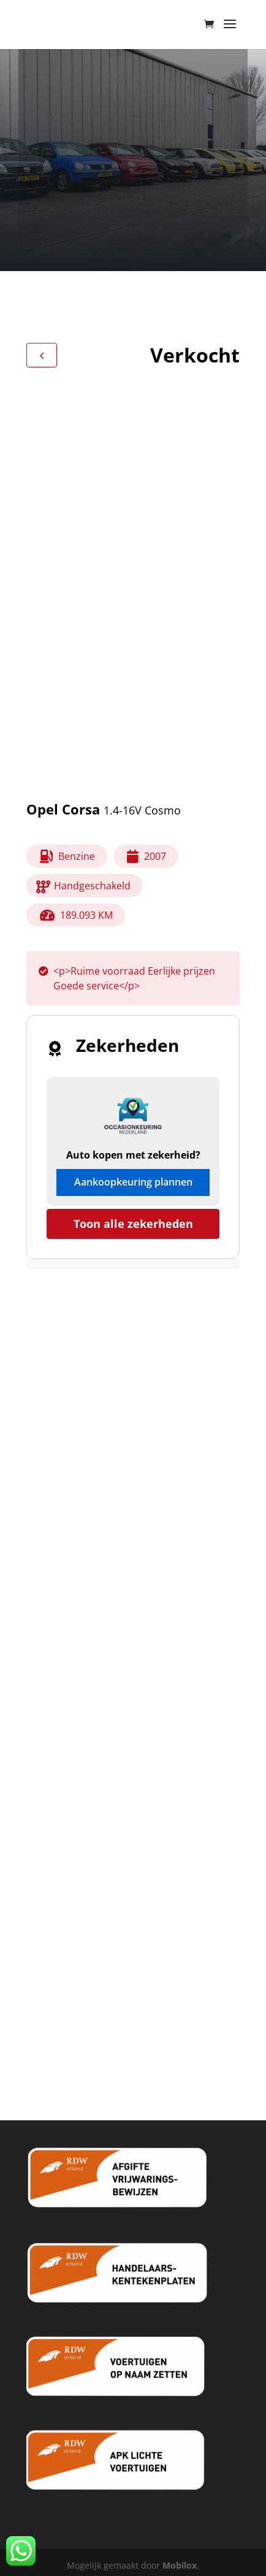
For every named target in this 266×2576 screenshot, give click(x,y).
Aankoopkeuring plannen (133, 1182)
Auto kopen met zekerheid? (133, 1155)
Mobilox (179, 2565)
